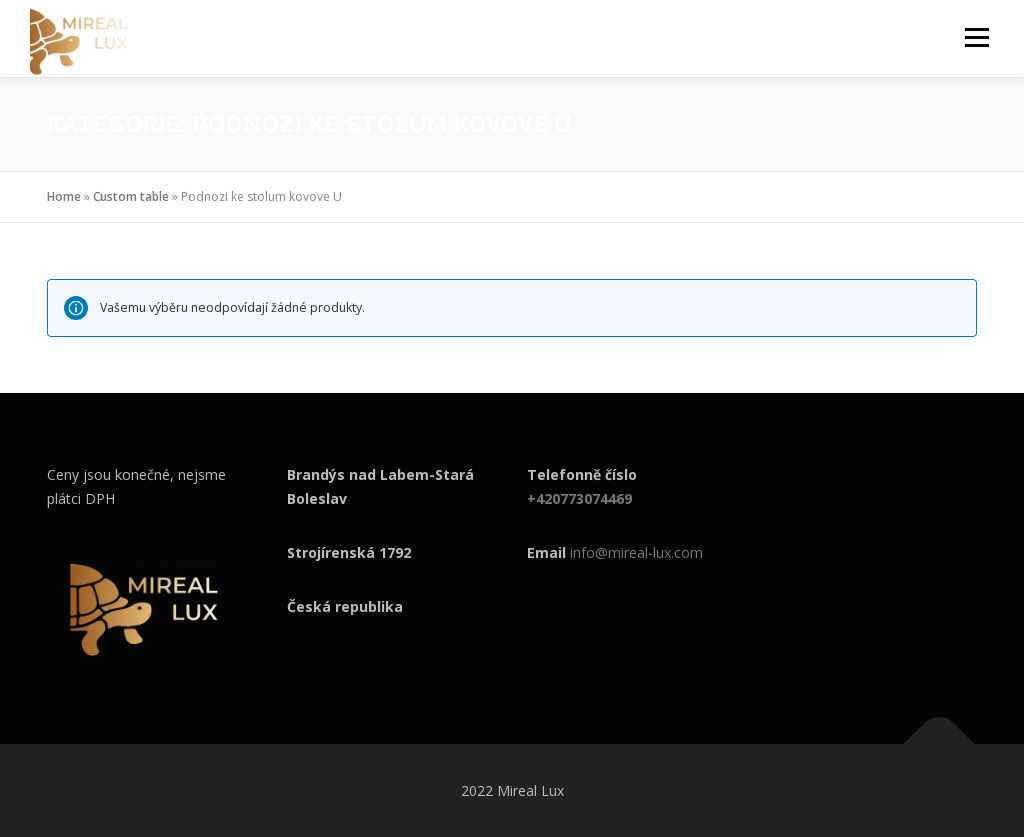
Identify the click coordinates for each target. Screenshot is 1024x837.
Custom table (131, 196)
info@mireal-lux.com (636, 552)
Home (64, 196)
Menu (976, 37)
